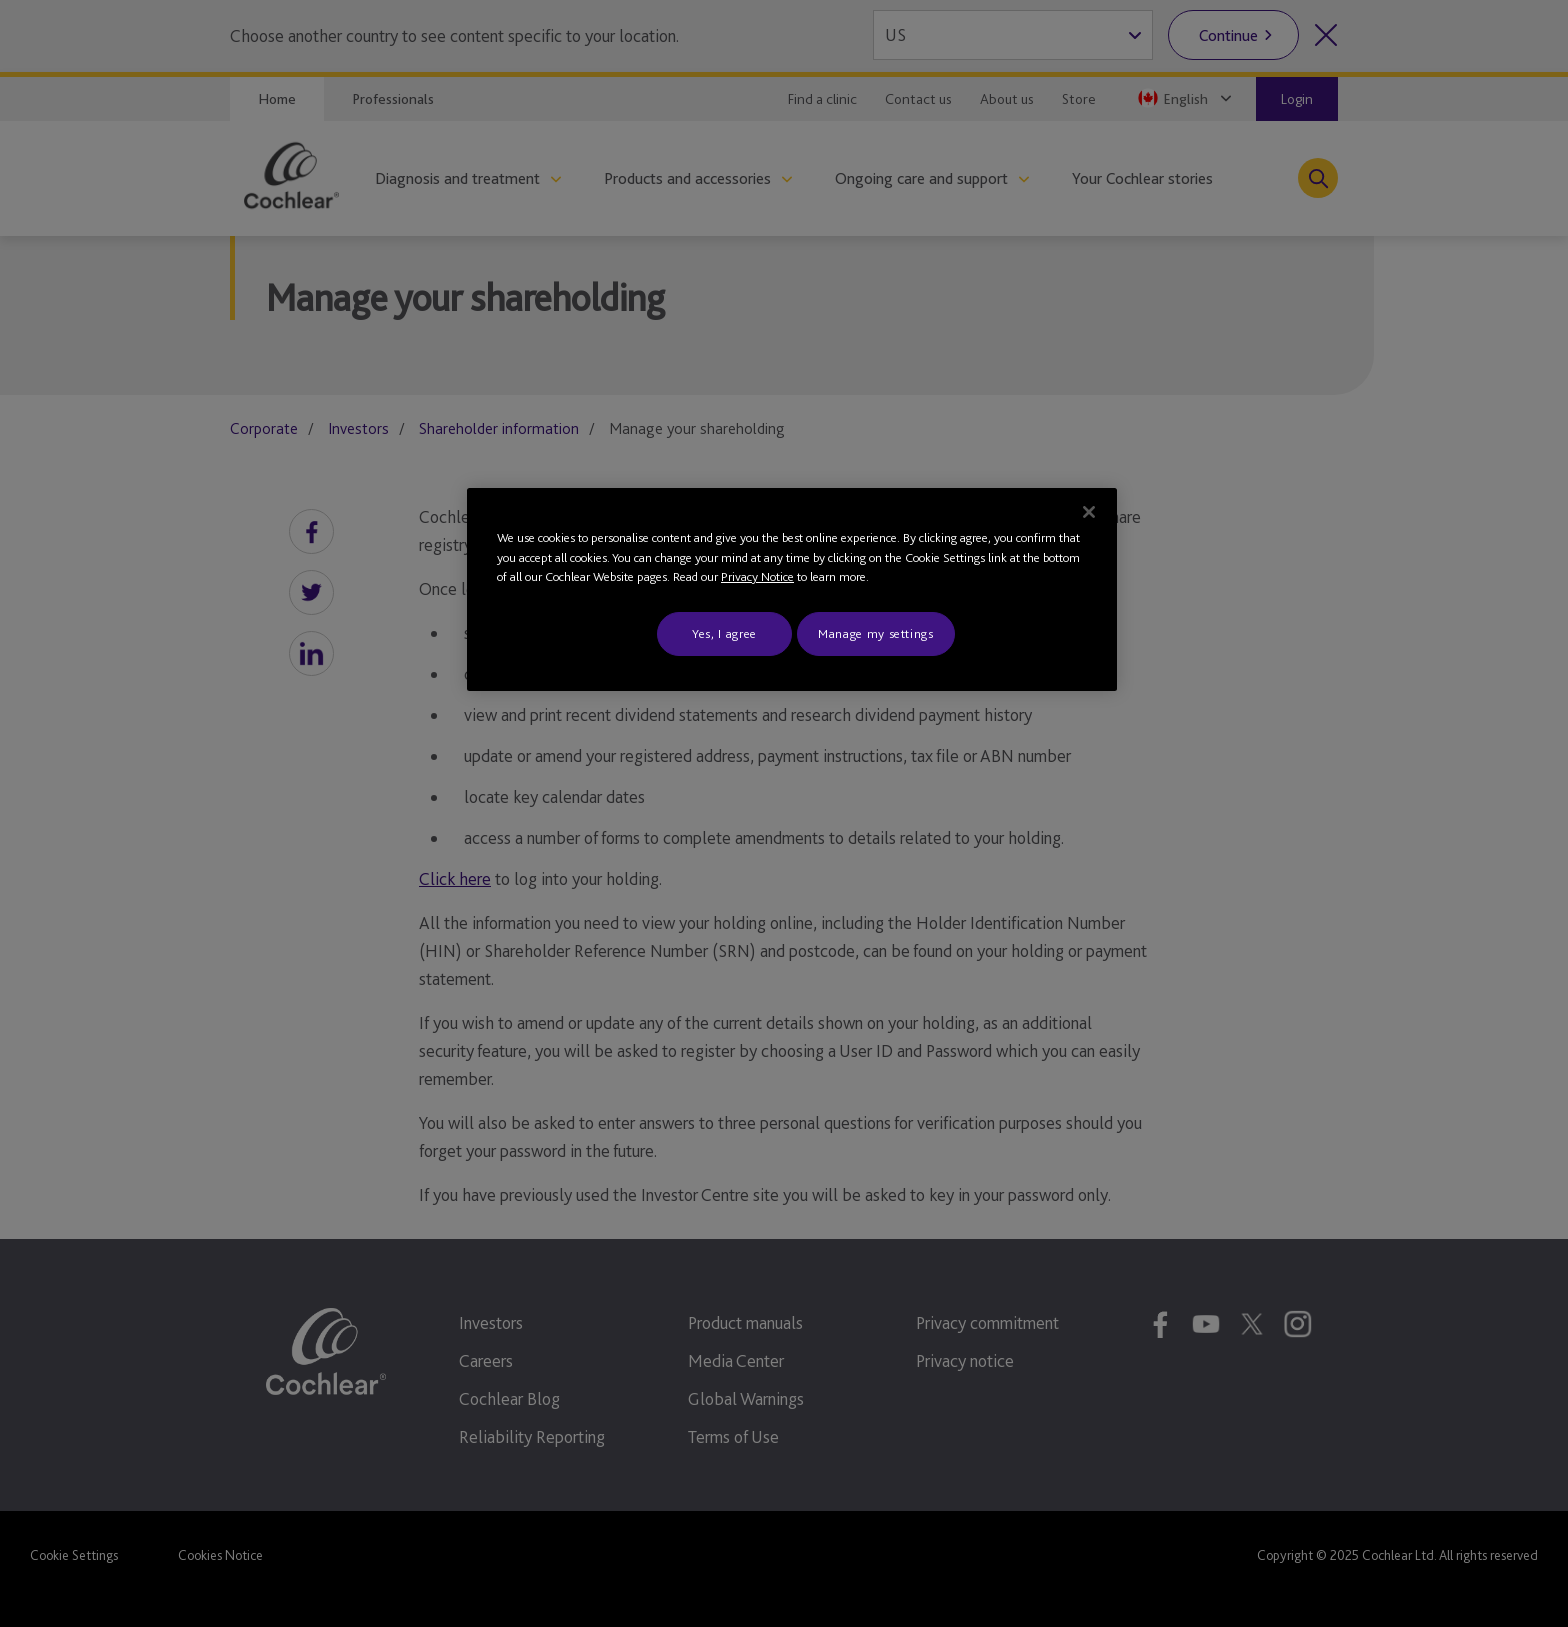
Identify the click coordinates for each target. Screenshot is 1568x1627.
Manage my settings (876, 633)
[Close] (1089, 512)
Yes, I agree (724, 633)
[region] (792, 589)
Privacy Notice (757, 576)
